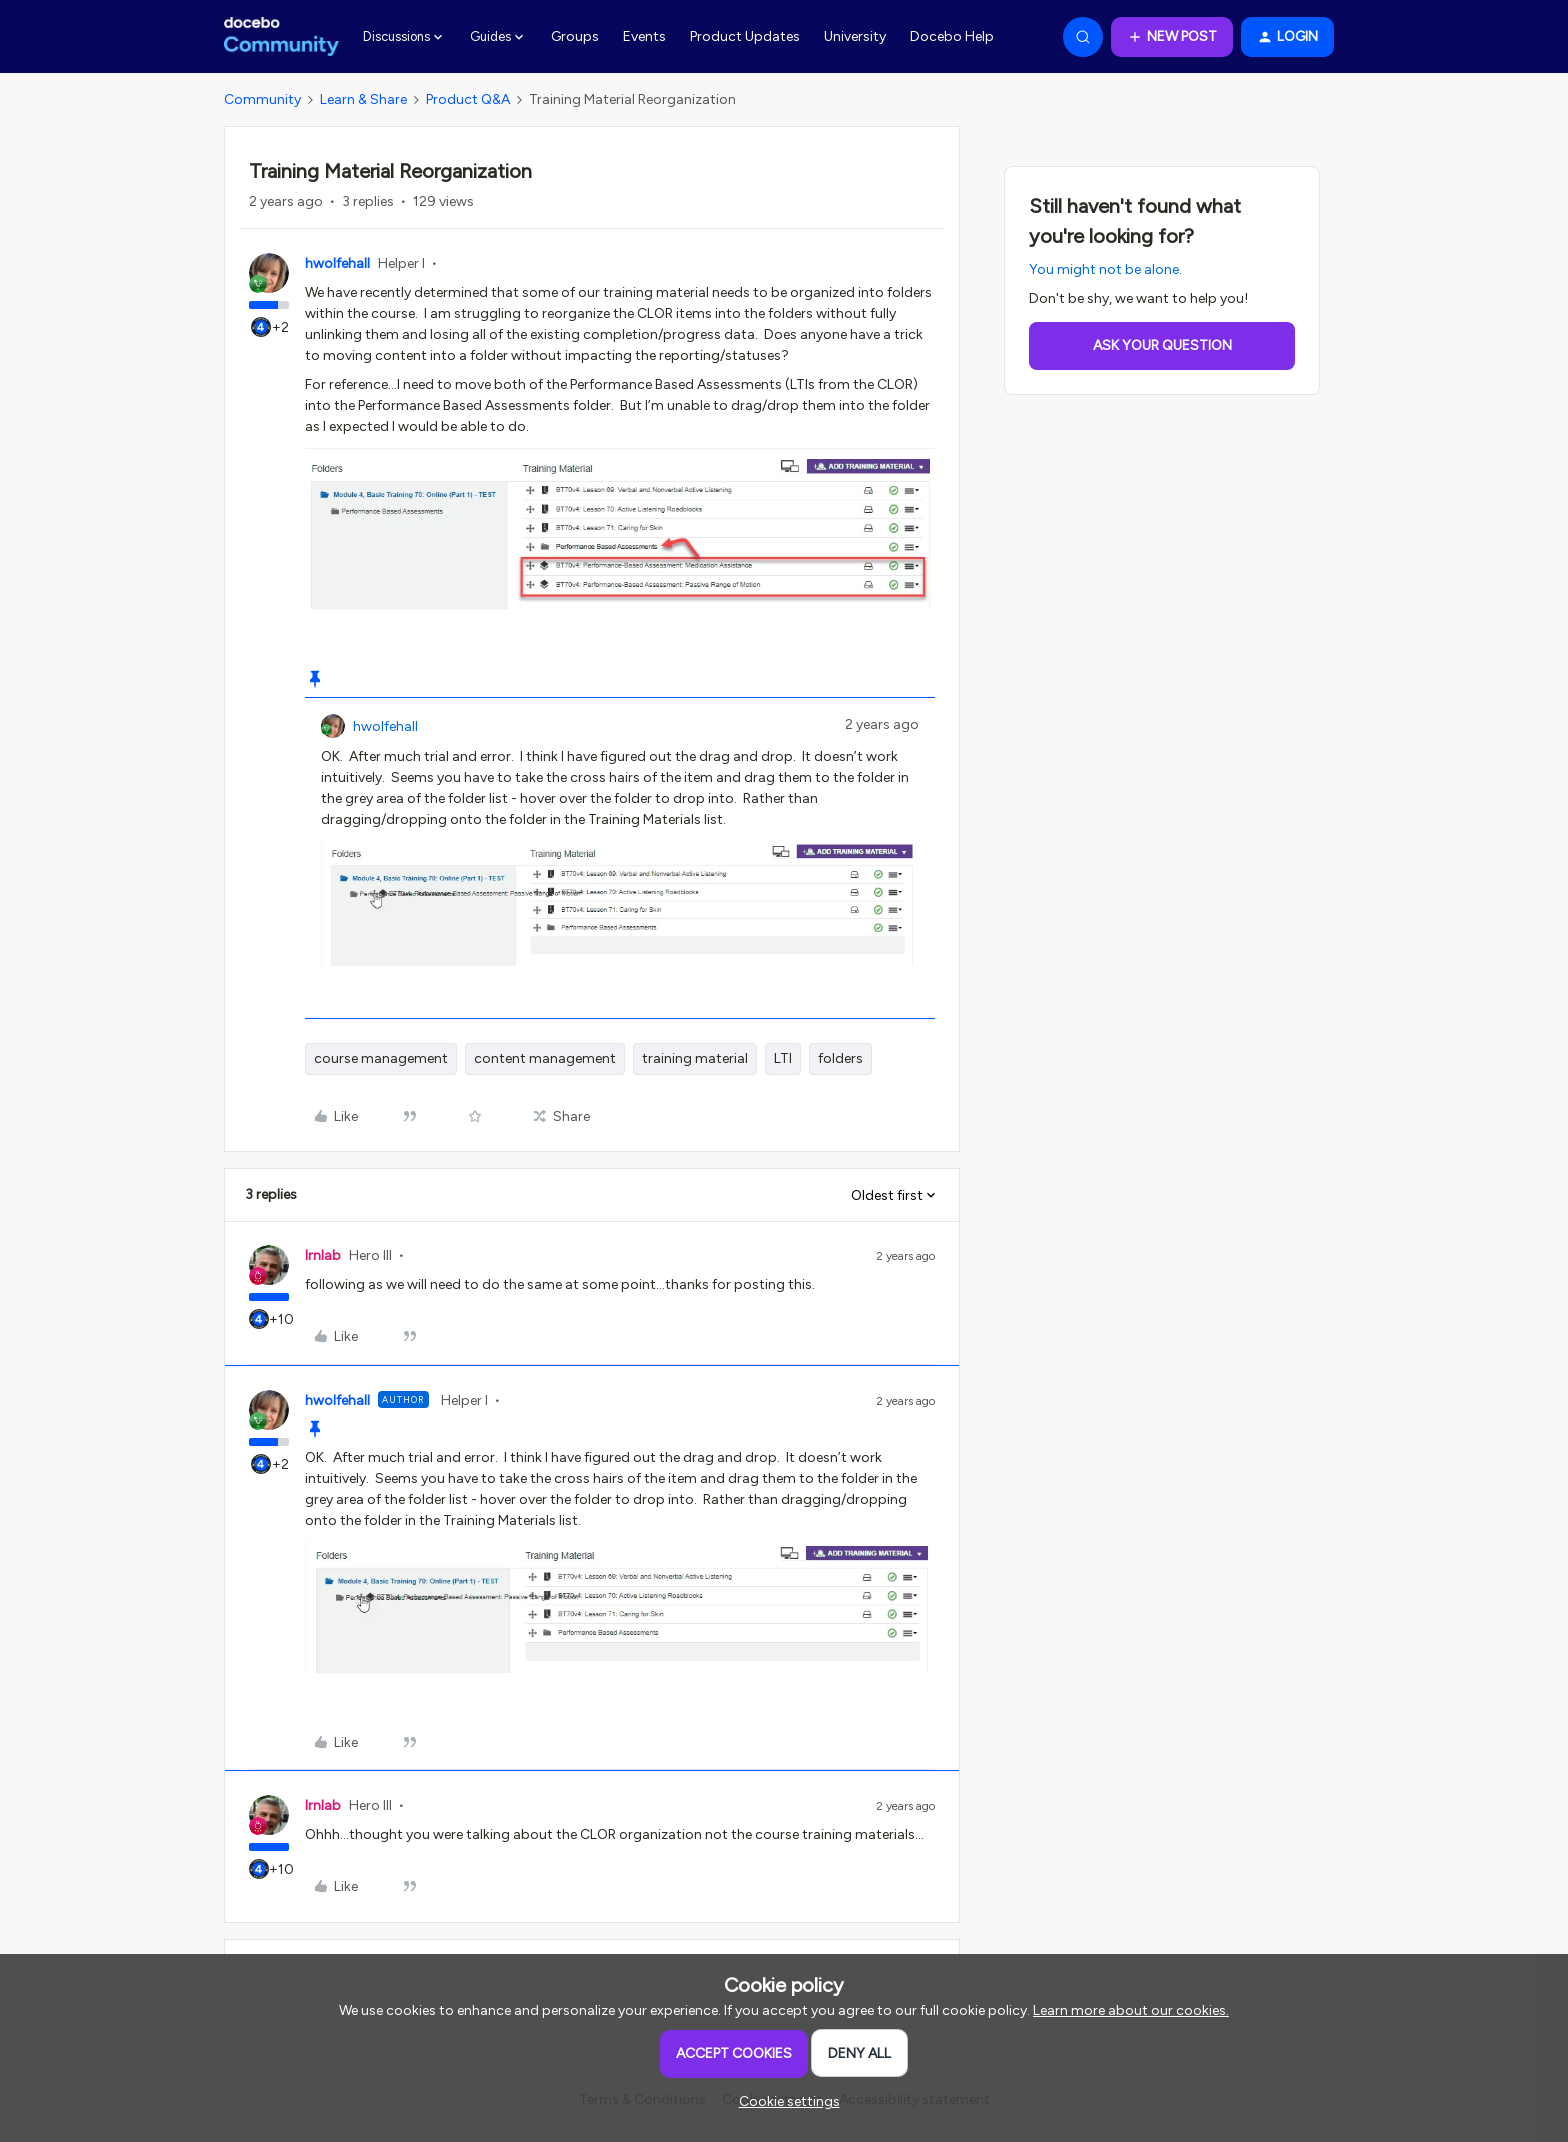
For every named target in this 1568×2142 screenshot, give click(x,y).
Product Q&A (468, 99)
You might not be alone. (1105, 269)
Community (262, 99)
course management (381, 1058)
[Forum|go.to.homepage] (281, 37)
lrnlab (323, 1255)
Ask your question (1162, 345)
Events (644, 36)
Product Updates (745, 36)
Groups (575, 36)
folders (840, 1058)
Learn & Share (363, 99)
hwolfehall (337, 263)
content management (545, 1058)
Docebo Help (952, 36)
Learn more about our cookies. (1131, 2010)
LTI (783, 1058)
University (855, 36)
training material (695, 1058)
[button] (1172, 37)
